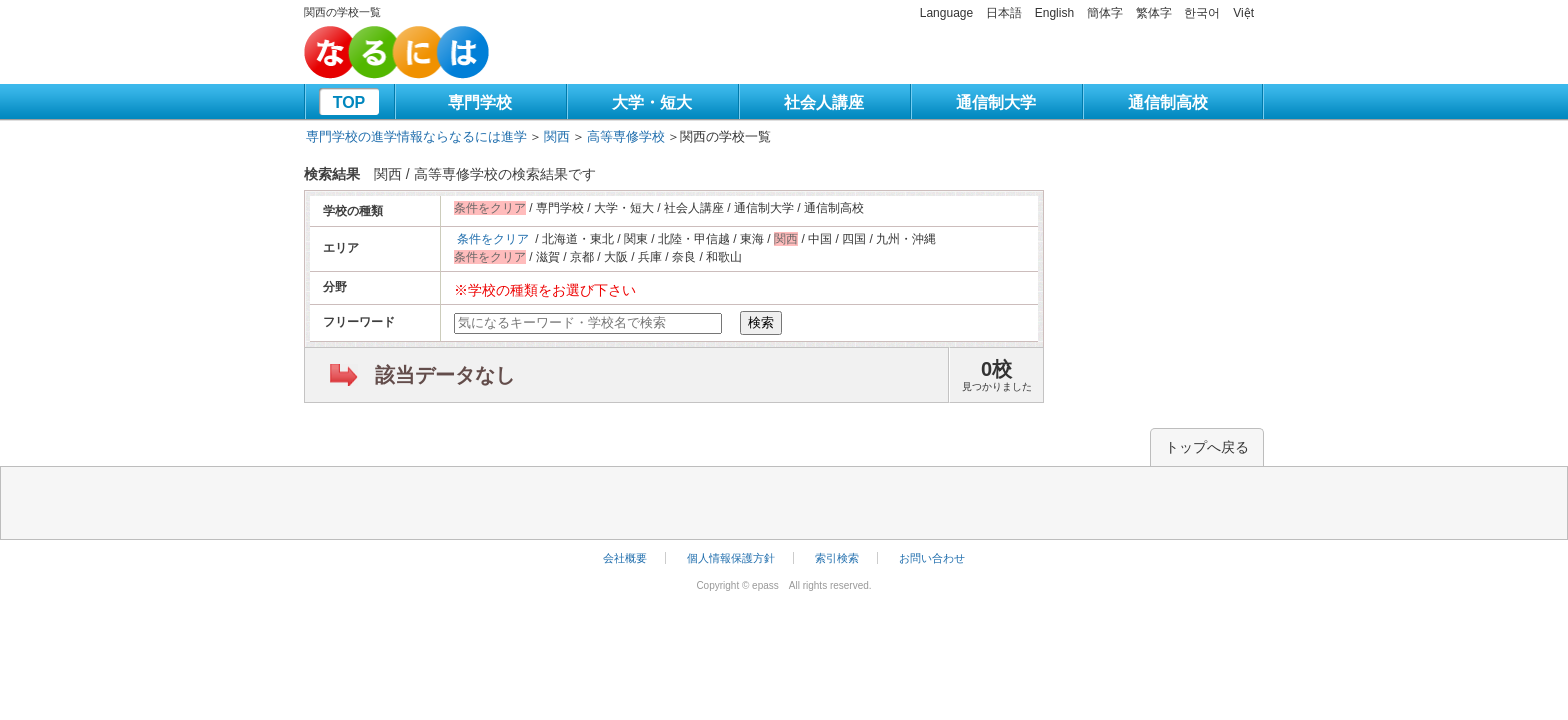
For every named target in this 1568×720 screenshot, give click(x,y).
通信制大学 (996, 102)
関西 (557, 136)
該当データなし (445, 375)
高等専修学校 (626, 136)
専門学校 (480, 102)
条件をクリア (493, 239)
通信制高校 (1168, 102)
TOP (349, 102)
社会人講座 (824, 102)
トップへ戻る (1207, 447)
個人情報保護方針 (731, 558)
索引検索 (837, 558)
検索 (761, 322)
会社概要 (625, 558)
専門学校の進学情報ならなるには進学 (416, 136)
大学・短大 (652, 102)
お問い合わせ (932, 558)
